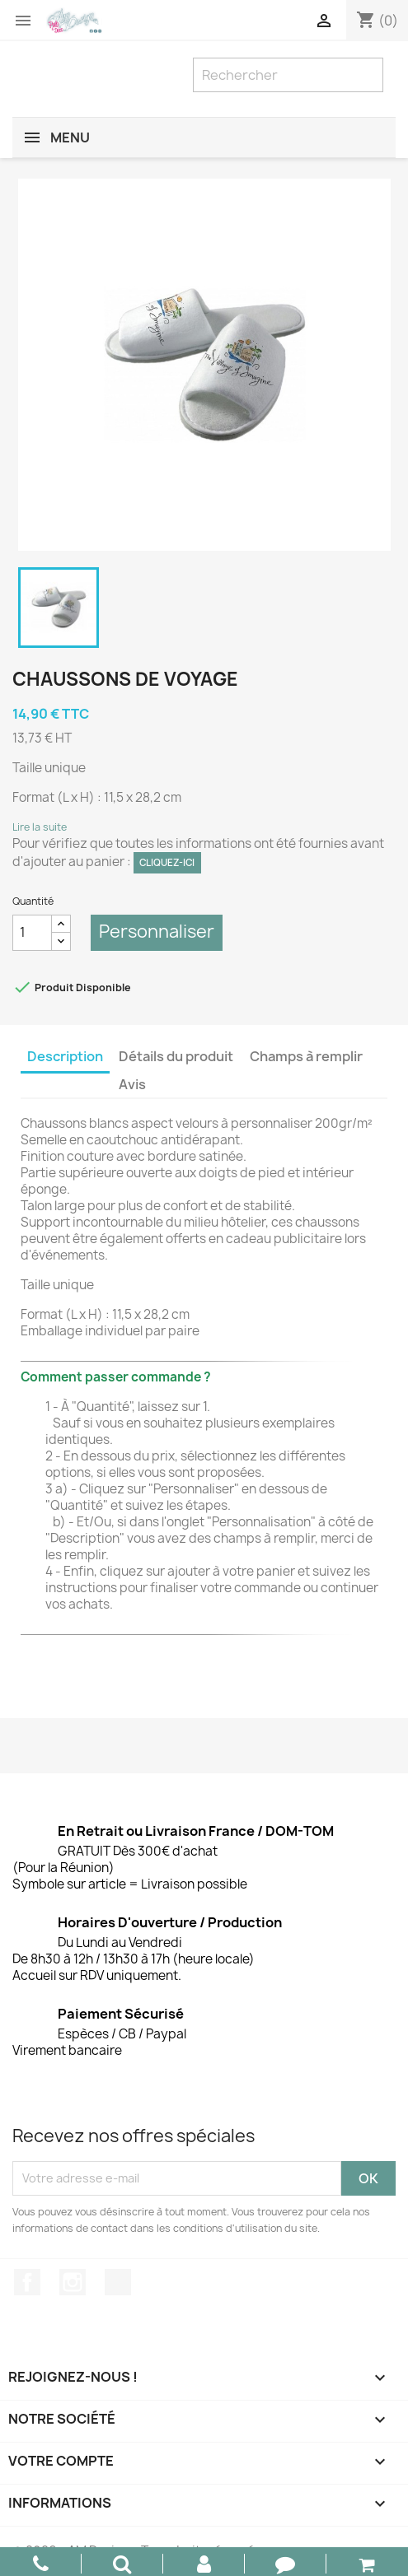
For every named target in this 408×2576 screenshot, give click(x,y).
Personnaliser (156, 931)
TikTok (118, 2282)
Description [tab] (65, 1056)
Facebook (27, 2282)
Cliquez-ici (167, 862)
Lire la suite (39, 827)
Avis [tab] (132, 1084)
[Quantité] (32, 933)
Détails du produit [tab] (176, 1056)
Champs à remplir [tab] (306, 1056)
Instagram (72, 2282)
